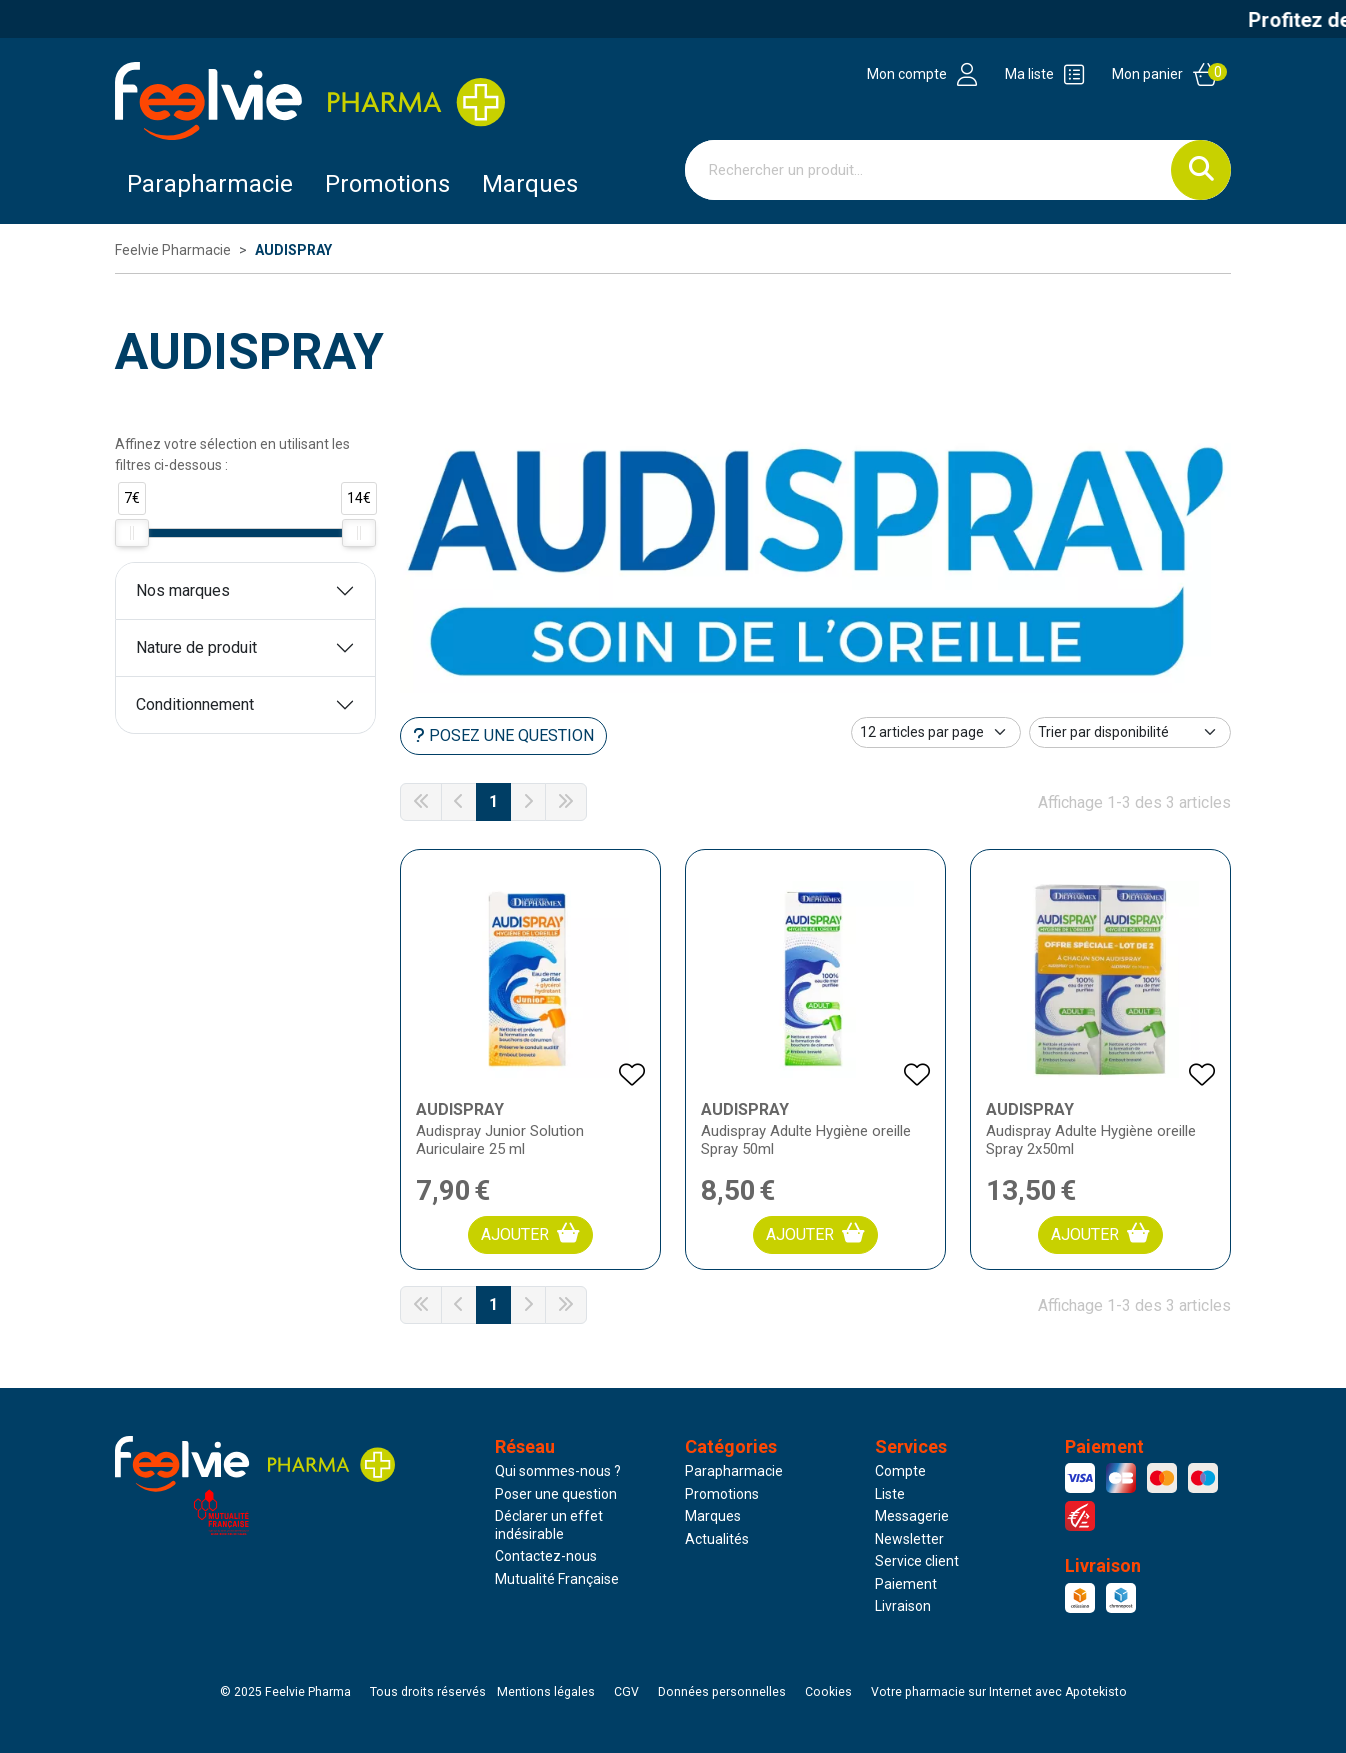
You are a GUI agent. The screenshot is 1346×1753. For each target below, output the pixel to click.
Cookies (828, 1692)
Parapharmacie (210, 184)
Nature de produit (196, 647)
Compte (900, 1471)
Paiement (906, 1584)
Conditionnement (195, 704)
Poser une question (556, 1494)
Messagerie (912, 1516)
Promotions (722, 1494)
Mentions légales (546, 1692)
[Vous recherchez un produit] (928, 170)
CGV (626, 1692)
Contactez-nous (546, 1556)
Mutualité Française (557, 1579)
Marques (530, 184)
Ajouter (530, 1233)
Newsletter (909, 1539)
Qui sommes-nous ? (558, 1471)
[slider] (132, 533)
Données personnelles (722, 1692)
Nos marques (183, 590)
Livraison (903, 1606)
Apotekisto (999, 1692)
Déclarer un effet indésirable (549, 1525)
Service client (917, 1561)
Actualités (717, 1539)
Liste (890, 1494)
